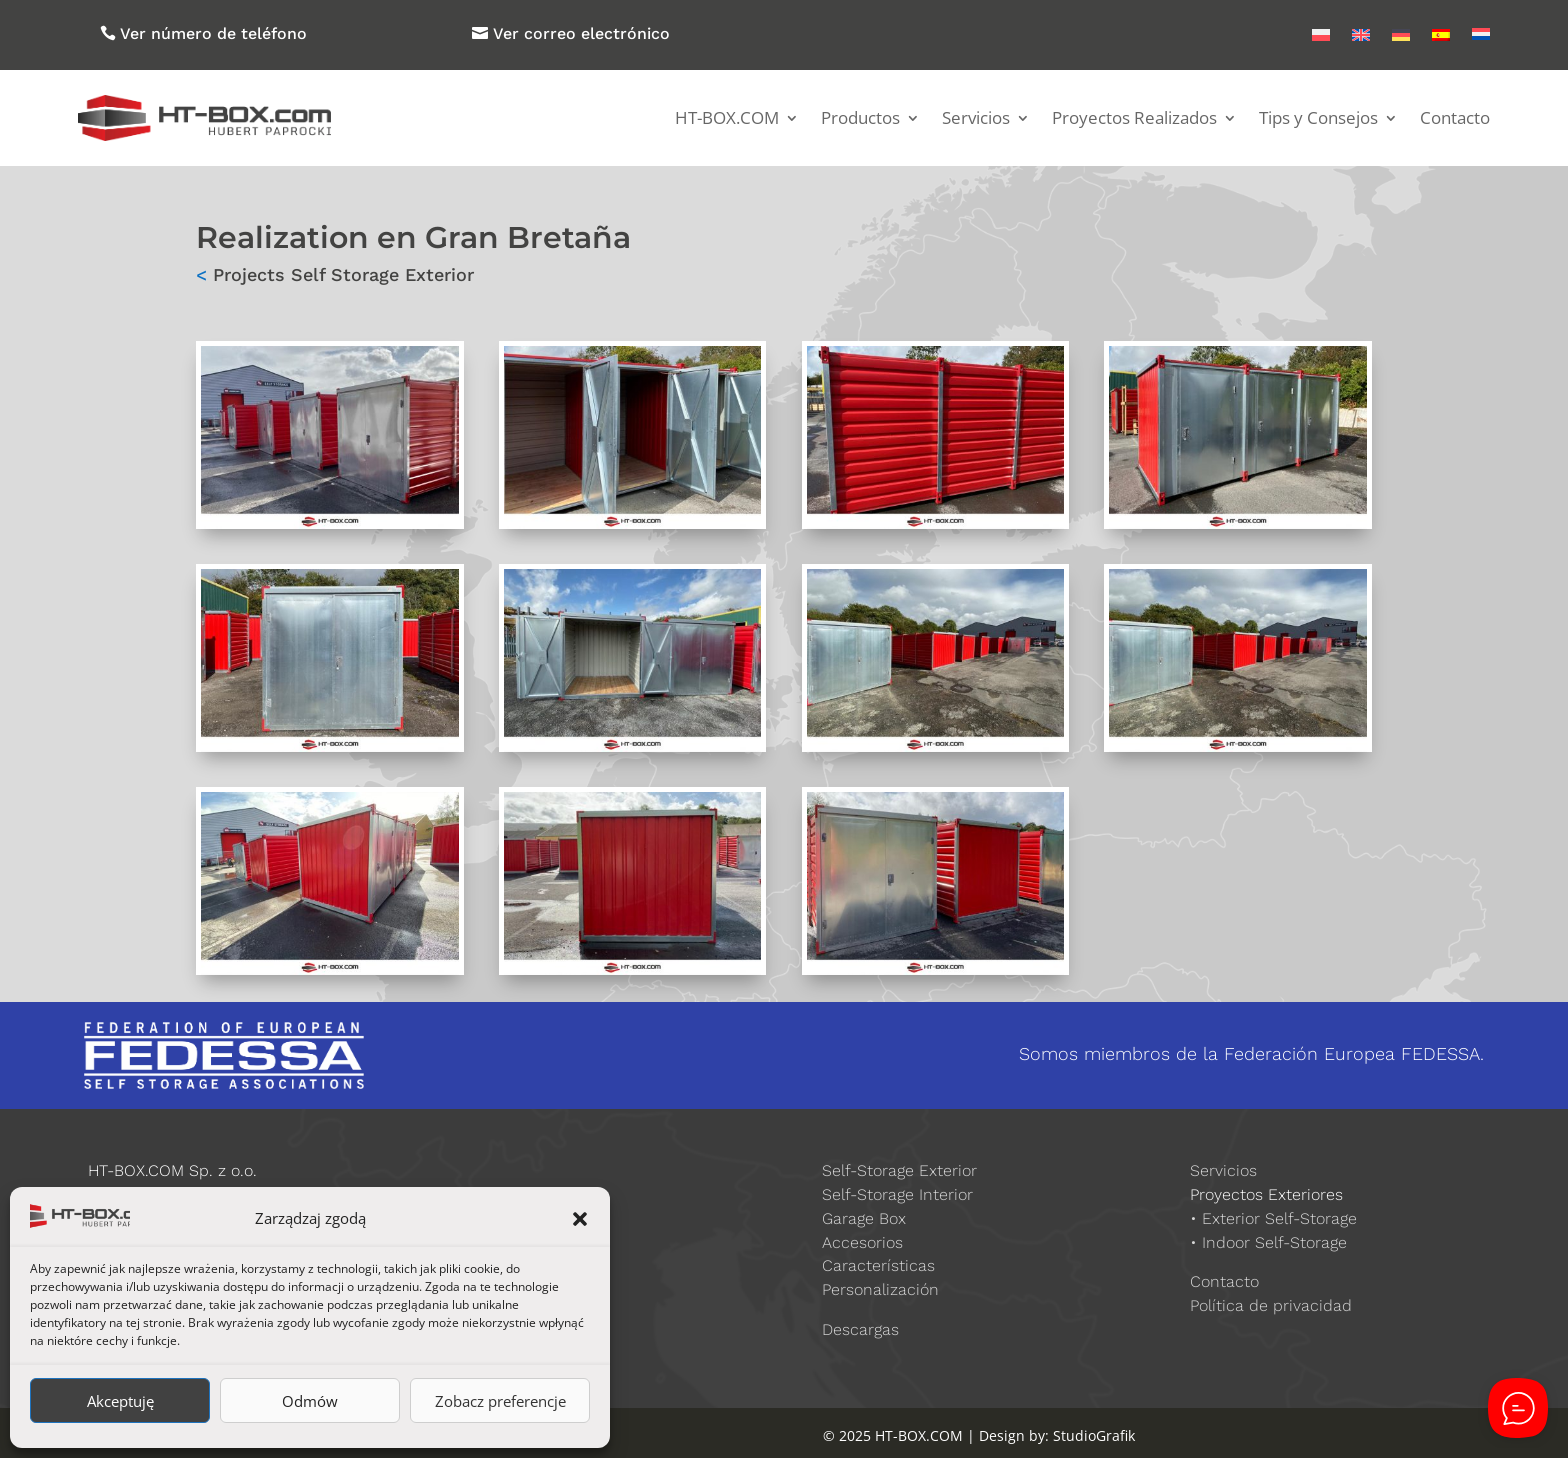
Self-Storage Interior (897, 1194)
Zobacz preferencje (500, 1401)
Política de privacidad (1271, 1305)
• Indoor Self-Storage (1268, 1242)
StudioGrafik (1094, 1435)
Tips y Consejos (1318, 117)
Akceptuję (120, 1401)
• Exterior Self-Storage (1273, 1218)
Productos (860, 117)
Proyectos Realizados (1134, 117)
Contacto (1455, 117)
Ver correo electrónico (581, 33)
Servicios (976, 117)
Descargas (860, 1329)
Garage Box (864, 1218)
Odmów (310, 1401)
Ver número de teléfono (213, 33)
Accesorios (862, 1242)
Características (878, 1265)
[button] (580, 1219)
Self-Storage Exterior (899, 1170)
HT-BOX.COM (727, 117)
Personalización (880, 1289)
